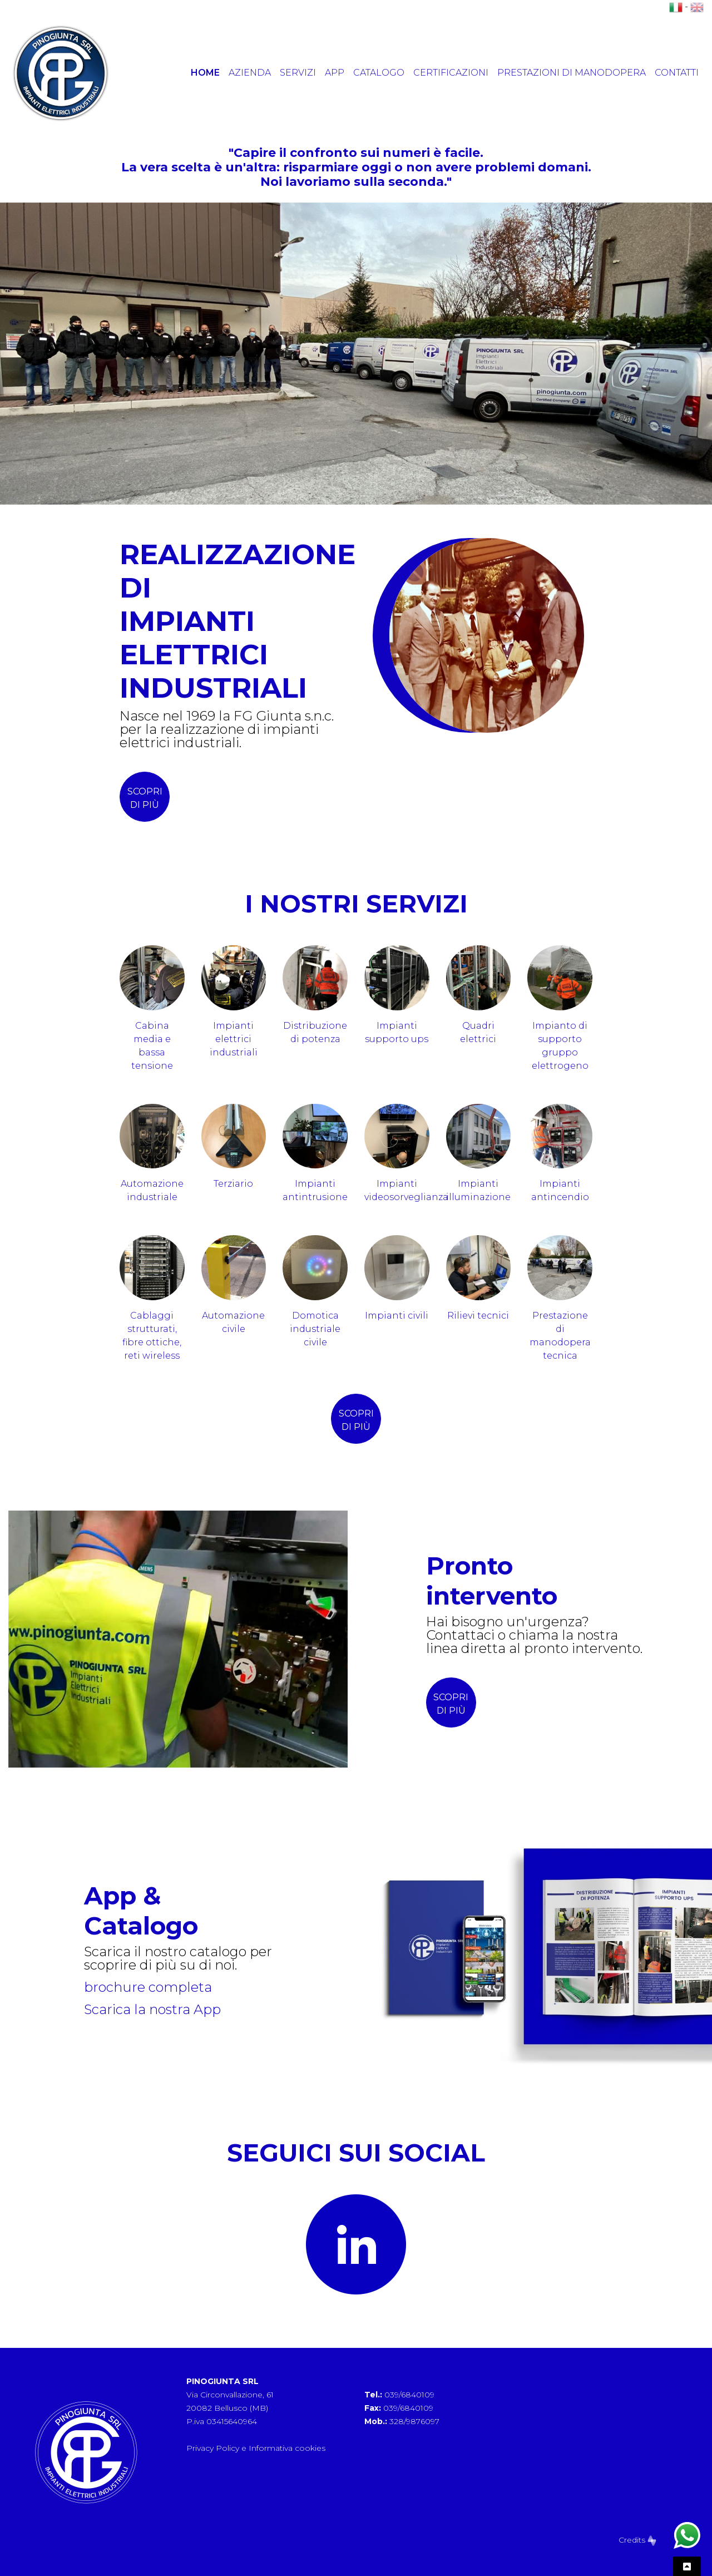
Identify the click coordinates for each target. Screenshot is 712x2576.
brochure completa (148, 1987)
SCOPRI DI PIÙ (450, 1704)
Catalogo (378, 72)
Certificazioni (450, 72)
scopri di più (144, 798)
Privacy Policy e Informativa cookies (255, 2448)
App (334, 72)
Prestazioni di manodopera (571, 72)
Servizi (298, 72)
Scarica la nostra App (152, 2009)
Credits (637, 2540)
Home (205, 72)
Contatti (677, 72)
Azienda (250, 72)
